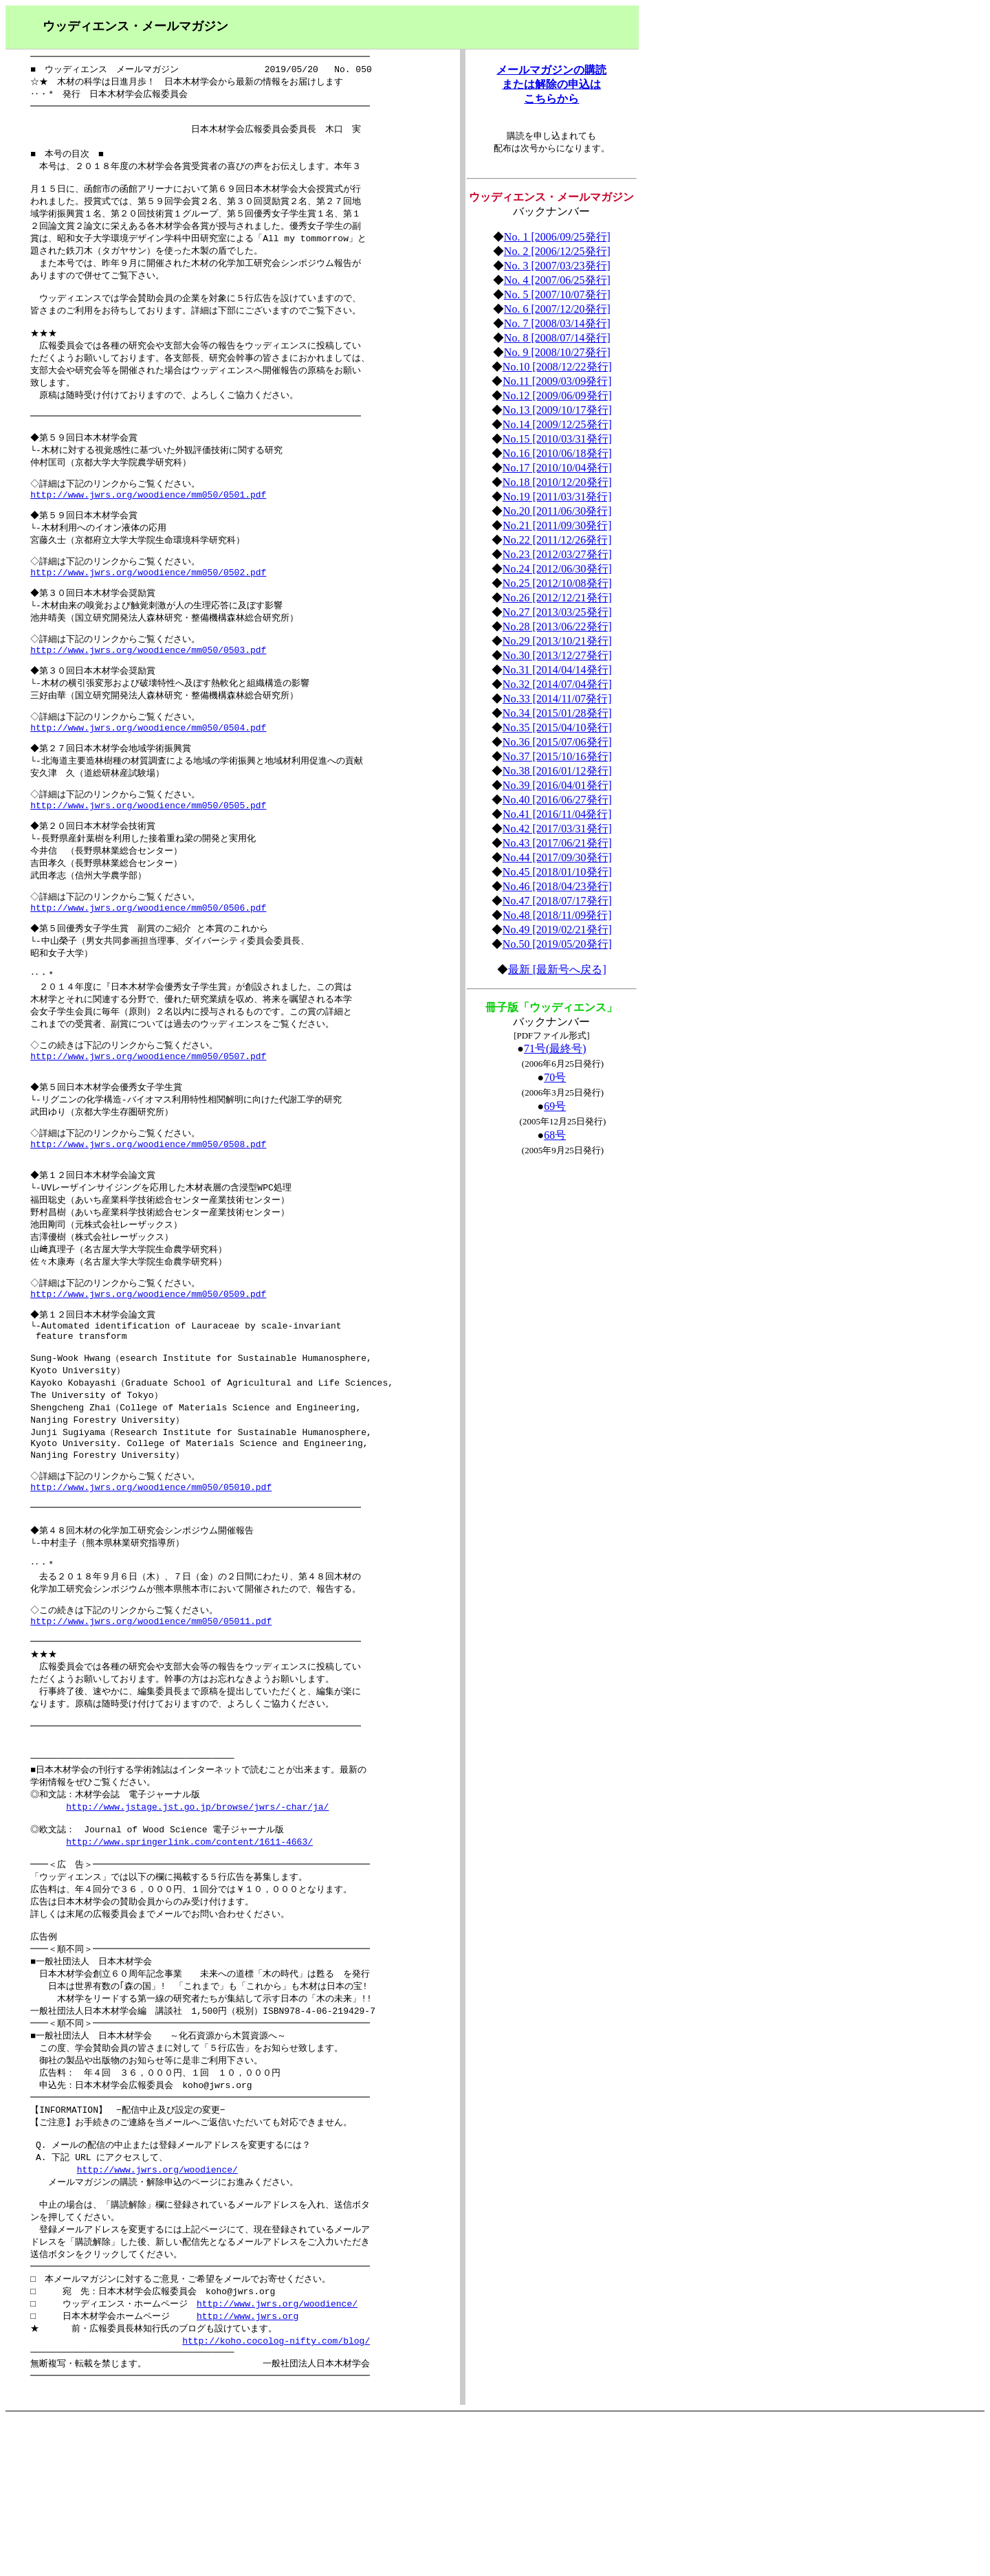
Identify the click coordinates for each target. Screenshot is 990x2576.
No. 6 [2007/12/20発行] (557, 309)
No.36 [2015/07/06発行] (557, 742)
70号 (555, 1077)
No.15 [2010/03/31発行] (557, 439)
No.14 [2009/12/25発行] (557, 424)
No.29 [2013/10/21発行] (557, 641)
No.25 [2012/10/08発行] (557, 583)
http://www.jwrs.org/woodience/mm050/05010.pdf (151, 1583)
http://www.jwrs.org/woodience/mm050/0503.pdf (148, 688)
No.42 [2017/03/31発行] (557, 828)
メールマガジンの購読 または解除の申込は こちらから (551, 84)
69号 (555, 1106)
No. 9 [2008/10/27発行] (557, 352)
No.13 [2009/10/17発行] (557, 410)
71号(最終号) (555, 1048)
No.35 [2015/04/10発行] (557, 727)
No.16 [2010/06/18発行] (557, 453)
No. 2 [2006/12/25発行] (557, 251)
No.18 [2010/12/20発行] (557, 482)
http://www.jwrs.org (247, 2469)
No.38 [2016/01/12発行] (557, 771)
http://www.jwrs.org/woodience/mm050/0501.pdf (148, 523)
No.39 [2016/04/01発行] (557, 785)
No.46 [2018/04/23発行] (557, 886)
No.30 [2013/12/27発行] (557, 655)
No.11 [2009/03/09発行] (557, 381)
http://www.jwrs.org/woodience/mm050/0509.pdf (148, 1373)
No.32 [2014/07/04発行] (557, 684)
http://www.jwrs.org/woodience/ (157, 2314)
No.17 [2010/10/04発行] (557, 468)
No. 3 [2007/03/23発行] (557, 265)
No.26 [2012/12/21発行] (557, 597)
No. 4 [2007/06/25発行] (557, 280)
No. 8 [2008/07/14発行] (557, 338)
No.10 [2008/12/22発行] (557, 367)
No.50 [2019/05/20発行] (557, 944)
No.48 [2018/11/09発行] (557, 915)
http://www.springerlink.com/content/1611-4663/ (189, 1964)
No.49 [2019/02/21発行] (557, 929)
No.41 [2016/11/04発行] (557, 814)
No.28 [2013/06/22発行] (557, 626)
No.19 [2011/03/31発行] (557, 496)
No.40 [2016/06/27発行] (557, 800)
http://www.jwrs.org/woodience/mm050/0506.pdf (148, 961)
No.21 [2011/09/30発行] (557, 525)
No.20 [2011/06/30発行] (557, 511)
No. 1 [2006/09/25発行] (557, 237)
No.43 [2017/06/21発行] (557, 843)
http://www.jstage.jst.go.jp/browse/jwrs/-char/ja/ (197, 1926)
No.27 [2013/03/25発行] (557, 612)
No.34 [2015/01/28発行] (557, 713)
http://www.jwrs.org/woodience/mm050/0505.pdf (148, 853)
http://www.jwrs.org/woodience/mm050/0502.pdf (148, 605)
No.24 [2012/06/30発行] (557, 569)
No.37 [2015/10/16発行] (557, 756)
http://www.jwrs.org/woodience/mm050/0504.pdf (148, 770)
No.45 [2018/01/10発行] (557, 872)
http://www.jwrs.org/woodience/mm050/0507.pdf (148, 1118)
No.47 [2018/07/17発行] (557, 901)
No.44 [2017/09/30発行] (557, 857)
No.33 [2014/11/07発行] (557, 698)
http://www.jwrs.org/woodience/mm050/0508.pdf (148, 1213)
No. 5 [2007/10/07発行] (557, 294)
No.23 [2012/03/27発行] (557, 554)
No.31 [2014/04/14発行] (557, 670)
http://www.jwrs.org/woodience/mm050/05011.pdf (151, 1726)
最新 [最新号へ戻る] (557, 969)
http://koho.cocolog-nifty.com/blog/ (276, 2495)
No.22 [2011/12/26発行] (557, 540)
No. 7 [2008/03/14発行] (557, 323)
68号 (555, 1135)
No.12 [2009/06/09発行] (557, 395)
